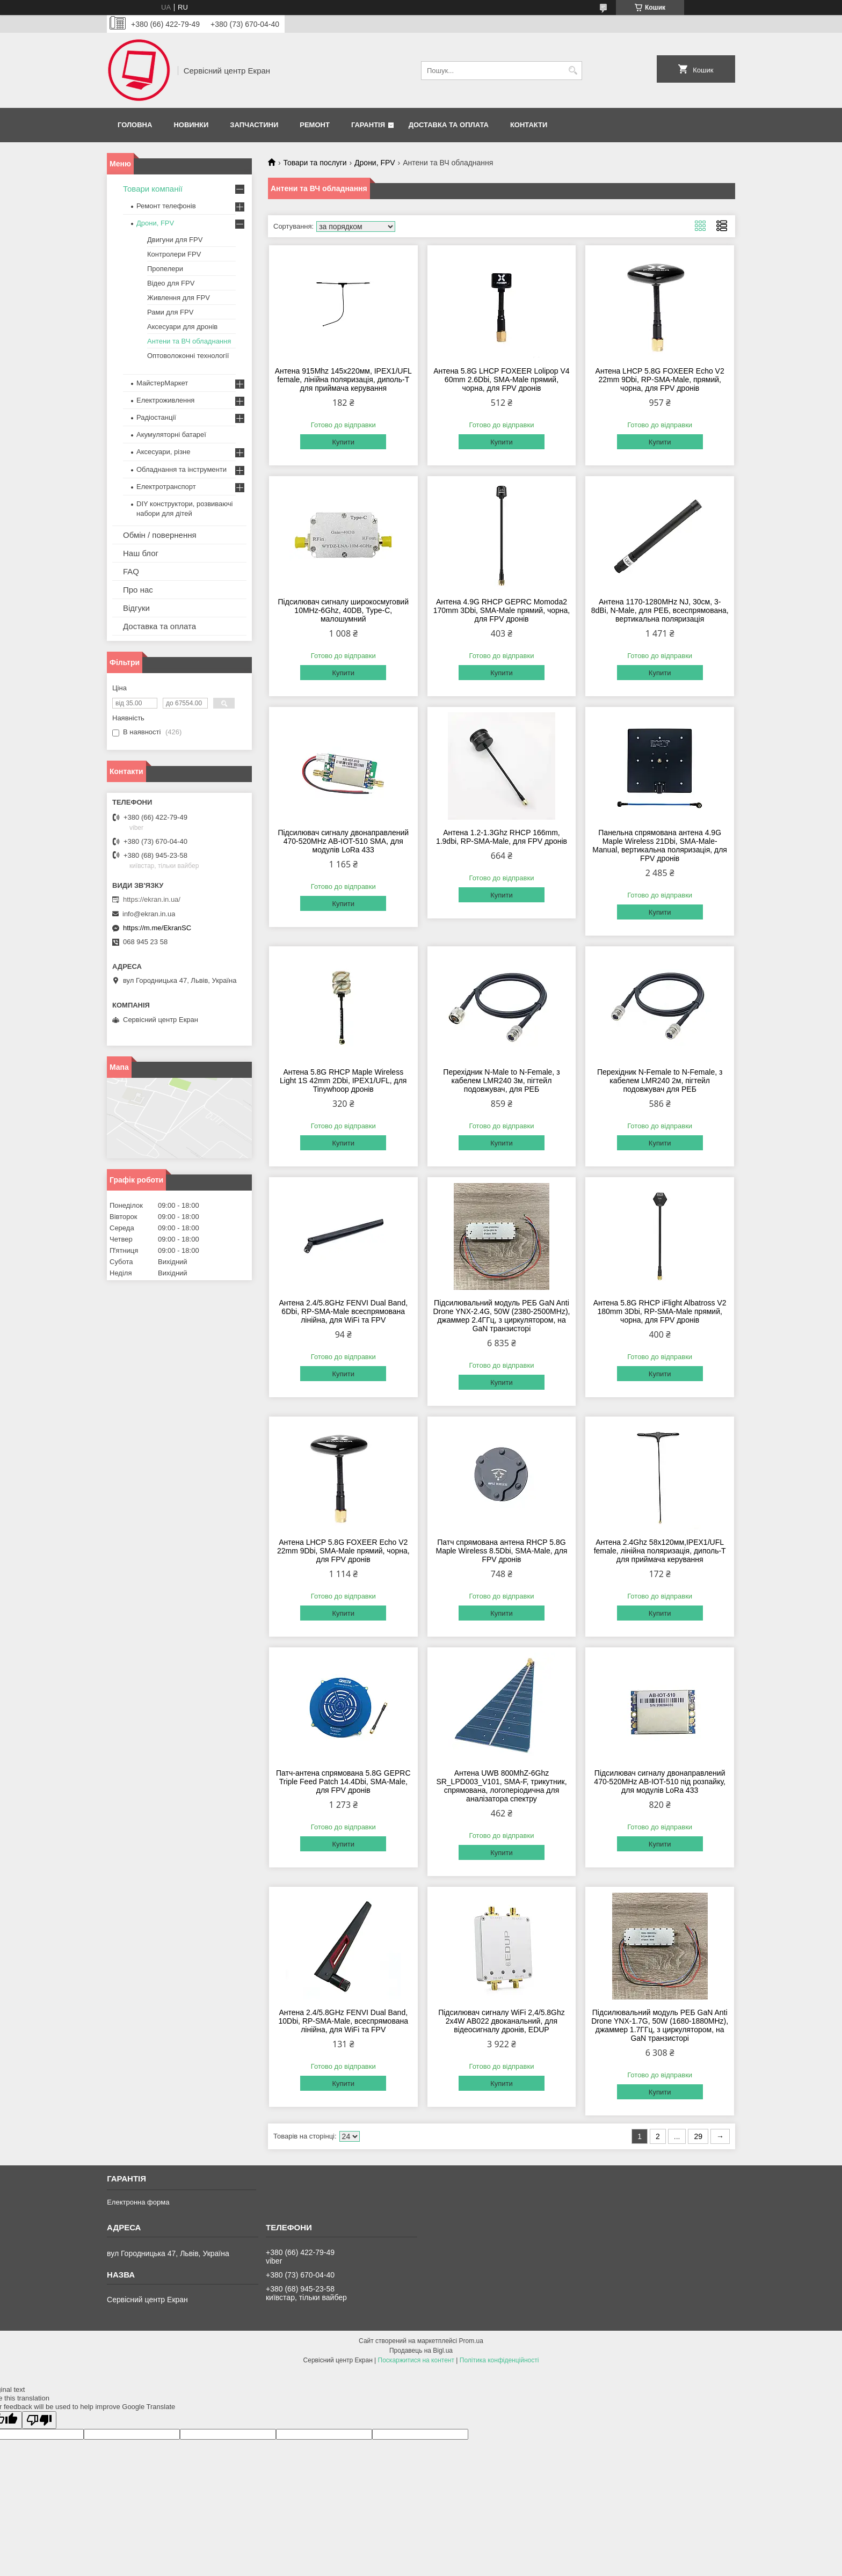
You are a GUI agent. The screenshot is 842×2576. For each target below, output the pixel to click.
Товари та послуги (314, 162)
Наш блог (140, 553)
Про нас (138, 589)
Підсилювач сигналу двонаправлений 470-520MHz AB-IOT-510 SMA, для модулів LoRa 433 (343, 841)
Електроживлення (165, 400)
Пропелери (165, 269)
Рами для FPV (170, 312)
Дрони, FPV (374, 162)
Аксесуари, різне (163, 452)
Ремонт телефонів (166, 206)
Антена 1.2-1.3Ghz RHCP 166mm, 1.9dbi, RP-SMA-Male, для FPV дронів (501, 836)
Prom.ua (471, 2341)
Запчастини (254, 125)
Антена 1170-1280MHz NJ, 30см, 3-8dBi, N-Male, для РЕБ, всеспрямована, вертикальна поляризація (660, 610)
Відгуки (136, 607)
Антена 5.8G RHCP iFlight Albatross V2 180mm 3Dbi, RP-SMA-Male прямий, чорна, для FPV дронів (660, 1311)
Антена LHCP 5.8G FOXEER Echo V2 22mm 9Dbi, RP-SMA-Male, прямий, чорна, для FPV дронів (660, 379)
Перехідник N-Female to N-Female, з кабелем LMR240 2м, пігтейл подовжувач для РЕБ (660, 1080)
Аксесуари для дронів (182, 327)
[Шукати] (572, 70)
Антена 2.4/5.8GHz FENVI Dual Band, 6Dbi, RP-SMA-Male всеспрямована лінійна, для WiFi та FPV (343, 1311)
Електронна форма (138, 2202)
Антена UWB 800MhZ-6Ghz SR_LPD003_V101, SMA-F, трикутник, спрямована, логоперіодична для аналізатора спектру (501, 1786)
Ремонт (315, 125)
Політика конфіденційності (499, 2360)
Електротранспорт (166, 487)
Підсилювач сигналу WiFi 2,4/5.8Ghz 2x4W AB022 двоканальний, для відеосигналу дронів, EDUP (501, 2021)
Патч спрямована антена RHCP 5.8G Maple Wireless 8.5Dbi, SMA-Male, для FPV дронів (502, 1551)
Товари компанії (153, 188)
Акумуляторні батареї (171, 434)
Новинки (190, 125)
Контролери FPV (174, 254)
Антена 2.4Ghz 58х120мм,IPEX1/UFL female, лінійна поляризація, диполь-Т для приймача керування (660, 1551)
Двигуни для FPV (174, 240)
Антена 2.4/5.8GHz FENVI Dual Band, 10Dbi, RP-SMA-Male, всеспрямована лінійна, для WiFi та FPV (343, 2021)
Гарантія (368, 125)
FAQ (131, 571)
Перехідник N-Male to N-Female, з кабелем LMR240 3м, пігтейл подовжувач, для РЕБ (501, 1080)
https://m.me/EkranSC (157, 928)
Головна (135, 125)
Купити (343, 442)
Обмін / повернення (160, 534)
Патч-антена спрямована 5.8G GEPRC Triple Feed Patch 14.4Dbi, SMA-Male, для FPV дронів (343, 1781)
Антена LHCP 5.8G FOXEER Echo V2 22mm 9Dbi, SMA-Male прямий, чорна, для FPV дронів (343, 1551)
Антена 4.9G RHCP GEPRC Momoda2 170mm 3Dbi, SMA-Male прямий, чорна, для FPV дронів (501, 610)
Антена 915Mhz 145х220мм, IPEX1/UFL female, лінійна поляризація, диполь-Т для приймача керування (343, 379)
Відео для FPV (170, 283)
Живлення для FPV (178, 298)
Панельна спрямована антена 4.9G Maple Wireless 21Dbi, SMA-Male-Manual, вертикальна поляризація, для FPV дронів (659, 845)
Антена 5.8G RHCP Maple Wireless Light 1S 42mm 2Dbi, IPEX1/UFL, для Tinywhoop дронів (343, 1080)
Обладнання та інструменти (181, 469)
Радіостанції (156, 417)
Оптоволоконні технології (188, 356)
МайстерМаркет (162, 383)
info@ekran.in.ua (148, 914)
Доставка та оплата (449, 125)
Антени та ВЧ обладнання (189, 341)
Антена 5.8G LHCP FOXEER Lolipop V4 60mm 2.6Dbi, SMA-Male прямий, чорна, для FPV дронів (501, 379)
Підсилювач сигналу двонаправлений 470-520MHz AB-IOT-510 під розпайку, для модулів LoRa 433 (659, 1781)
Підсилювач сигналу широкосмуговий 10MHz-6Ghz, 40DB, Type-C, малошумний (343, 610)
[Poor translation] (39, 2420)
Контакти (529, 125)
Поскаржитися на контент (416, 2360)
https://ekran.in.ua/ (151, 899)
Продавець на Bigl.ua (421, 2350)
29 (698, 2136)
